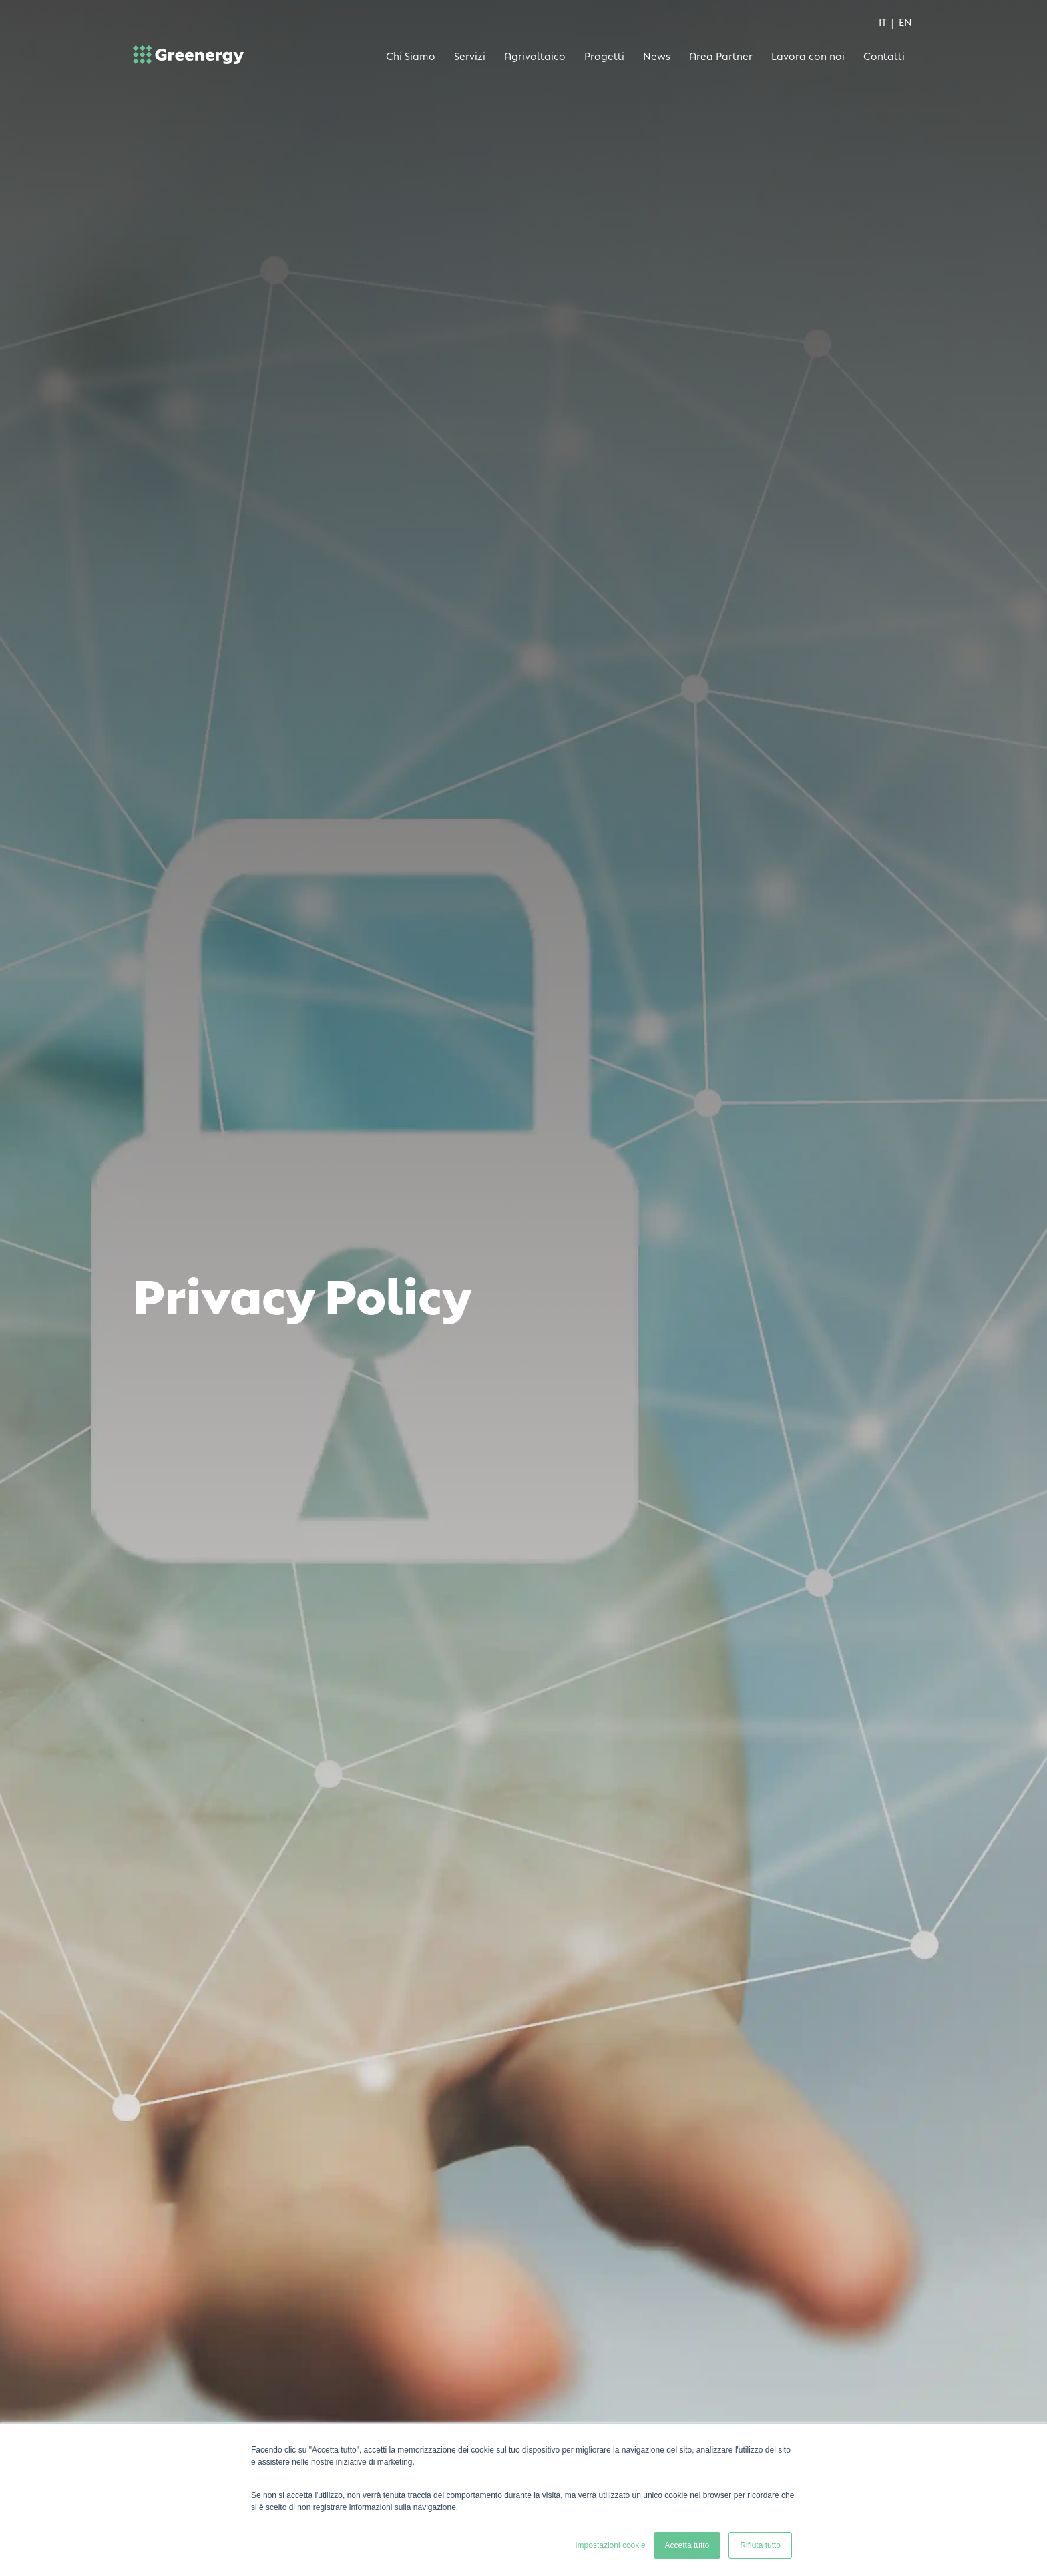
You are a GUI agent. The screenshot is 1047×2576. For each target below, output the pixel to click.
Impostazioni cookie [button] (610, 2545)
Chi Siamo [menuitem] (410, 55)
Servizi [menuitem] (469, 55)
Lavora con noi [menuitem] (808, 55)
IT (883, 21)
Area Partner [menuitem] (721, 55)
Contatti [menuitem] (884, 55)
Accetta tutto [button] (687, 2545)
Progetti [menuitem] (604, 55)
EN (905, 21)
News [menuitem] (656, 55)
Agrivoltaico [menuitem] (535, 55)
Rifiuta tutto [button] (760, 2545)
